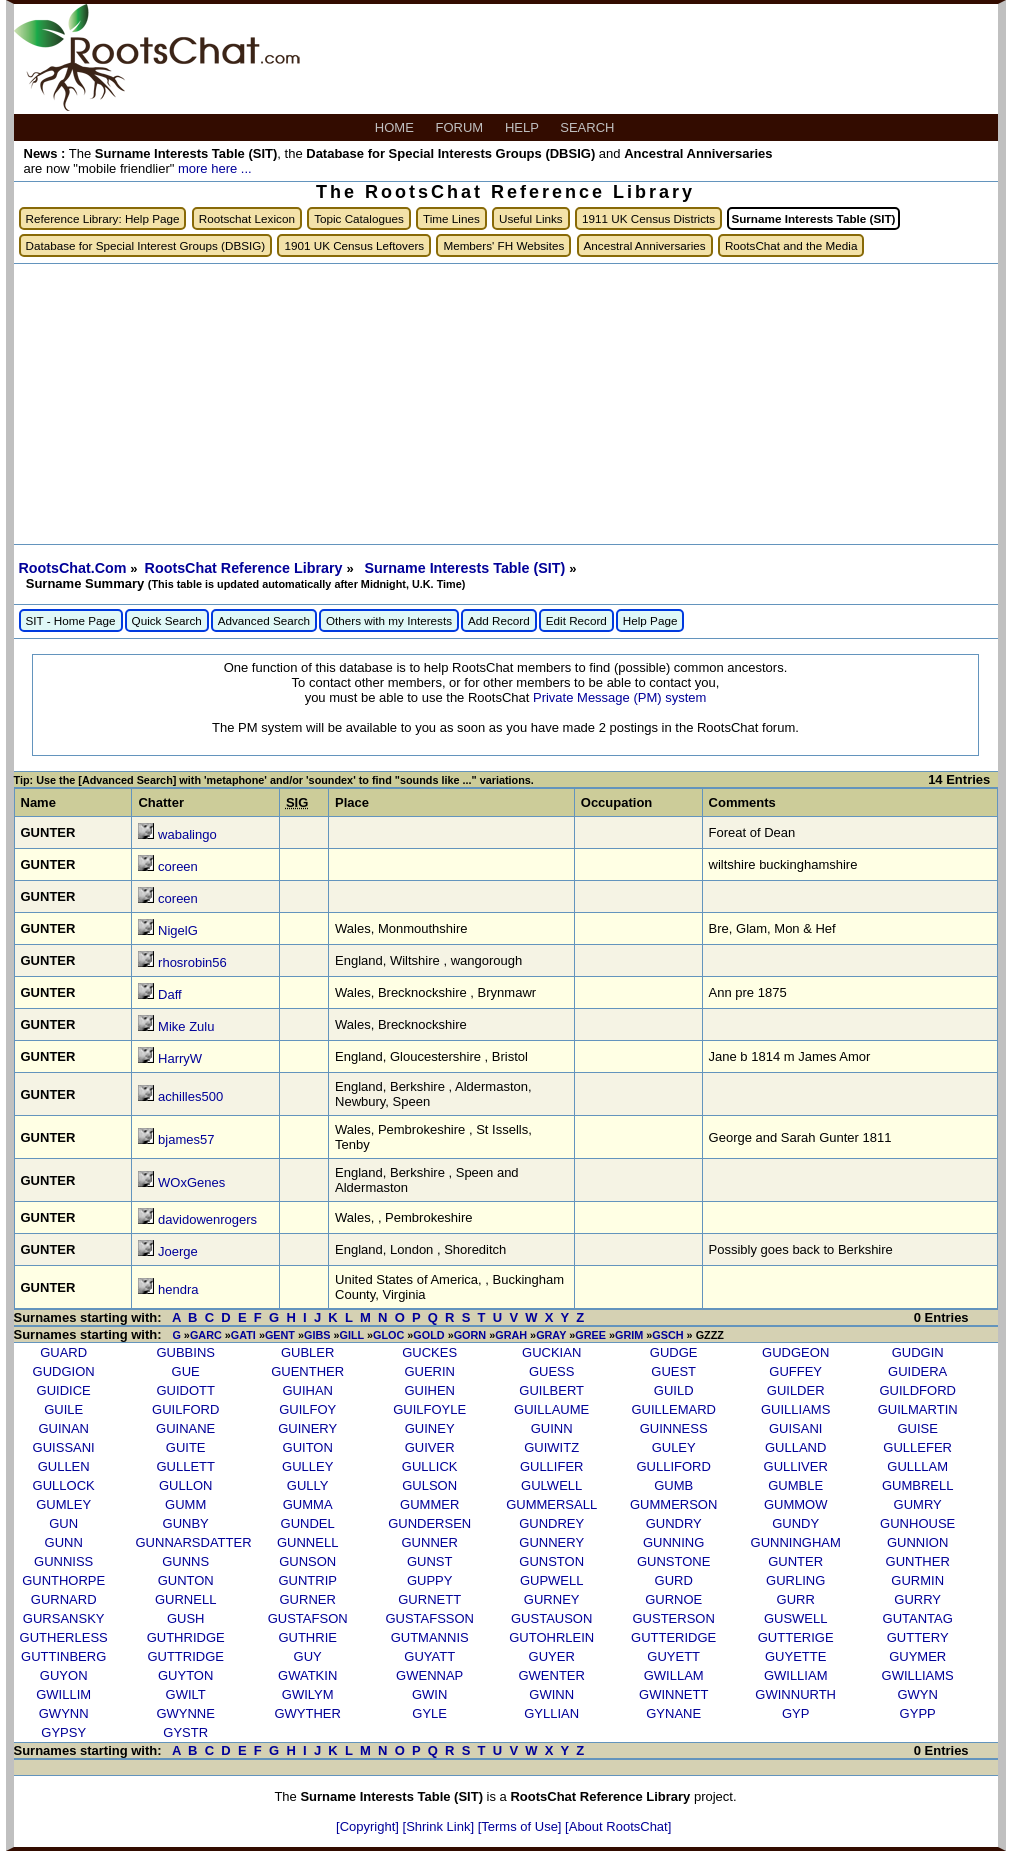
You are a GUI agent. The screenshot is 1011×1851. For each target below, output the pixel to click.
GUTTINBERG (63, 1656)
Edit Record (576, 620)
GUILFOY (307, 1409)
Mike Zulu (186, 1026)
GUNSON (307, 1561)
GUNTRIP (307, 1580)
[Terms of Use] (521, 1826)
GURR (796, 1599)
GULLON (185, 1485)
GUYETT (673, 1656)
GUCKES (429, 1352)
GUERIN (429, 1371)
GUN (63, 1523)
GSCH (667, 1335)
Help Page (650, 620)
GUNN (64, 1542)
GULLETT (185, 1466)
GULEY (674, 1447)
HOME (396, 127)
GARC (206, 1335)
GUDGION (64, 1371)
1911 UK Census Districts (648, 218)
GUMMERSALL (551, 1504)
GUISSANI (64, 1447)
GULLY (308, 1485)
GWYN (917, 1694)
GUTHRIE (307, 1637)
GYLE (429, 1713)
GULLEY (307, 1466)
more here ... (215, 168)
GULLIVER (796, 1466)
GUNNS (185, 1561)
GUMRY (918, 1504)
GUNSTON (551, 1561)
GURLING (795, 1580)
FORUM (461, 127)
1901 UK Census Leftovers (354, 245)
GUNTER (795, 1561)
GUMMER (429, 1504)
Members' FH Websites (503, 245)
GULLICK (430, 1466)
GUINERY (307, 1428)
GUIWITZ (551, 1447)
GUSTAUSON (551, 1618)
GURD (674, 1580)
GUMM (185, 1504)
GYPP (918, 1713)
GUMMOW (796, 1504)
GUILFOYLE (429, 1409)
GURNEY (552, 1599)
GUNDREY (551, 1523)
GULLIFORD (673, 1466)
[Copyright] (369, 1826)
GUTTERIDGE (673, 1637)
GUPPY (430, 1580)
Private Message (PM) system (619, 697)
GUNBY (186, 1523)
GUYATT (429, 1656)
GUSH (186, 1618)
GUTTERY (918, 1637)
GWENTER (551, 1675)
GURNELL (185, 1599)
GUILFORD (185, 1409)
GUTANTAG (918, 1618)
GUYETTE (795, 1656)
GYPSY (63, 1732)
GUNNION (917, 1542)
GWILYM (308, 1694)
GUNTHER (918, 1561)
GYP (795, 1713)
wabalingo (187, 834)
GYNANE (673, 1713)
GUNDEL (308, 1523)
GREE (590, 1335)
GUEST (673, 1371)
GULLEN (64, 1466)
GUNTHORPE (63, 1580)
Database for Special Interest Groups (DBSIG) (146, 245)
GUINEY (430, 1428)
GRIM (629, 1335)
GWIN (429, 1694)
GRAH (511, 1335)
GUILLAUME (551, 1409)
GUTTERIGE (796, 1637)
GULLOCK (64, 1485)
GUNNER (430, 1542)
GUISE (917, 1428)
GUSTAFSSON (429, 1618)
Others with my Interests (389, 620)
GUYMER (917, 1656)
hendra (178, 1289)
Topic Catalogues (359, 218)
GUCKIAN (551, 1352)
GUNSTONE (673, 1561)
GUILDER (796, 1390)
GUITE (186, 1447)
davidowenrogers (207, 1219)
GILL (352, 1335)
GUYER (552, 1656)
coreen (178, 866)
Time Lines (451, 218)
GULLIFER (552, 1466)
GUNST (430, 1561)
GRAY (551, 1335)
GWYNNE (185, 1713)
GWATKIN (307, 1675)
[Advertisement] (506, 404)
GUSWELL (796, 1618)
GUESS (552, 1371)
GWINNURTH (795, 1694)
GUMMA (308, 1504)
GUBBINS (185, 1352)
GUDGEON (795, 1352)
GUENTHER (307, 1371)
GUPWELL (552, 1580)
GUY (308, 1656)
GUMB (673, 1485)
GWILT (186, 1694)
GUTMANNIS (430, 1637)
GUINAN (63, 1428)
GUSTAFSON (308, 1618)
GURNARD (64, 1599)
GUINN (552, 1428)
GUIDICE (64, 1390)
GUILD (674, 1390)
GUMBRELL (918, 1485)
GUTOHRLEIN (551, 1637)
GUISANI (795, 1428)
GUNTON (186, 1580)
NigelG (178, 930)
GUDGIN (918, 1352)
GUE (186, 1371)
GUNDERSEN (429, 1523)
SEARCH (589, 127)
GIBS (317, 1335)
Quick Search (167, 620)
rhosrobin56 (192, 962)
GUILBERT (551, 1390)
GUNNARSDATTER (194, 1542)
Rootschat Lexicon (247, 218)
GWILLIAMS (918, 1675)
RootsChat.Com (73, 568)
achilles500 (190, 1096)
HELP (523, 127)
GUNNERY (551, 1542)
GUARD (63, 1352)
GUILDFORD (917, 1390)
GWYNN (64, 1713)
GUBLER (307, 1352)
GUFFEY (795, 1371)
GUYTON (185, 1675)
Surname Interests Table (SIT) (466, 568)
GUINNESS (674, 1428)
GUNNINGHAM (796, 1542)
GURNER (308, 1599)
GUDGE (674, 1352)
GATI (243, 1335)
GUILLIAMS (795, 1409)
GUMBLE (795, 1485)
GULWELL (551, 1485)
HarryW (180, 1058)
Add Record (499, 620)
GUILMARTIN (918, 1409)
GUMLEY (63, 1504)
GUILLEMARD (673, 1409)
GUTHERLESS (64, 1637)
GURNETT (429, 1599)
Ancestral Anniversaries (645, 245)
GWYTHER (307, 1713)
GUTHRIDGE (186, 1637)
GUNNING (673, 1542)
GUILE (63, 1409)
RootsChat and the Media (791, 245)
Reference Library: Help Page (103, 218)
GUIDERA (917, 1371)
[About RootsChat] (618, 1826)
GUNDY (795, 1523)
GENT (280, 1335)
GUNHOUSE (917, 1523)
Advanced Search (264, 620)
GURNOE (673, 1599)
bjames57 (186, 1139)
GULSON (429, 1485)
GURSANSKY (64, 1618)
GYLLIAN (551, 1713)
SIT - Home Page (71, 620)
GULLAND (795, 1447)
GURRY (917, 1599)
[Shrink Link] (440, 1826)
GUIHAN (307, 1390)
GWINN (551, 1694)
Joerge (178, 1251)
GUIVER (430, 1447)
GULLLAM (917, 1466)
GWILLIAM (796, 1675)
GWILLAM (674, 1675)
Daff (170, 994)
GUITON (308, 1447)
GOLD (428, 1335)
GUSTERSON (674, 1618)
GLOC (388, 1335)
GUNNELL (307, 1542)
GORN (470, 1335)
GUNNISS (63, 1561)
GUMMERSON (673, 1504)
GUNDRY (674, 1523)
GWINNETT (673, 1694)
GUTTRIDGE (185, 1656)
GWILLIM (63, 1694)
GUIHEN (429, 1390)
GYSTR (185, 1732)
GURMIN (917, 1580)
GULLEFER (917, 1447)
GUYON (64, 1675)
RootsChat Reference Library (246, 568)
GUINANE (185, 1428)
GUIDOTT (185, 1390)
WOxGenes (191, 1182)
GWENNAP (429, 1675)
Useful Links (531, 218)
